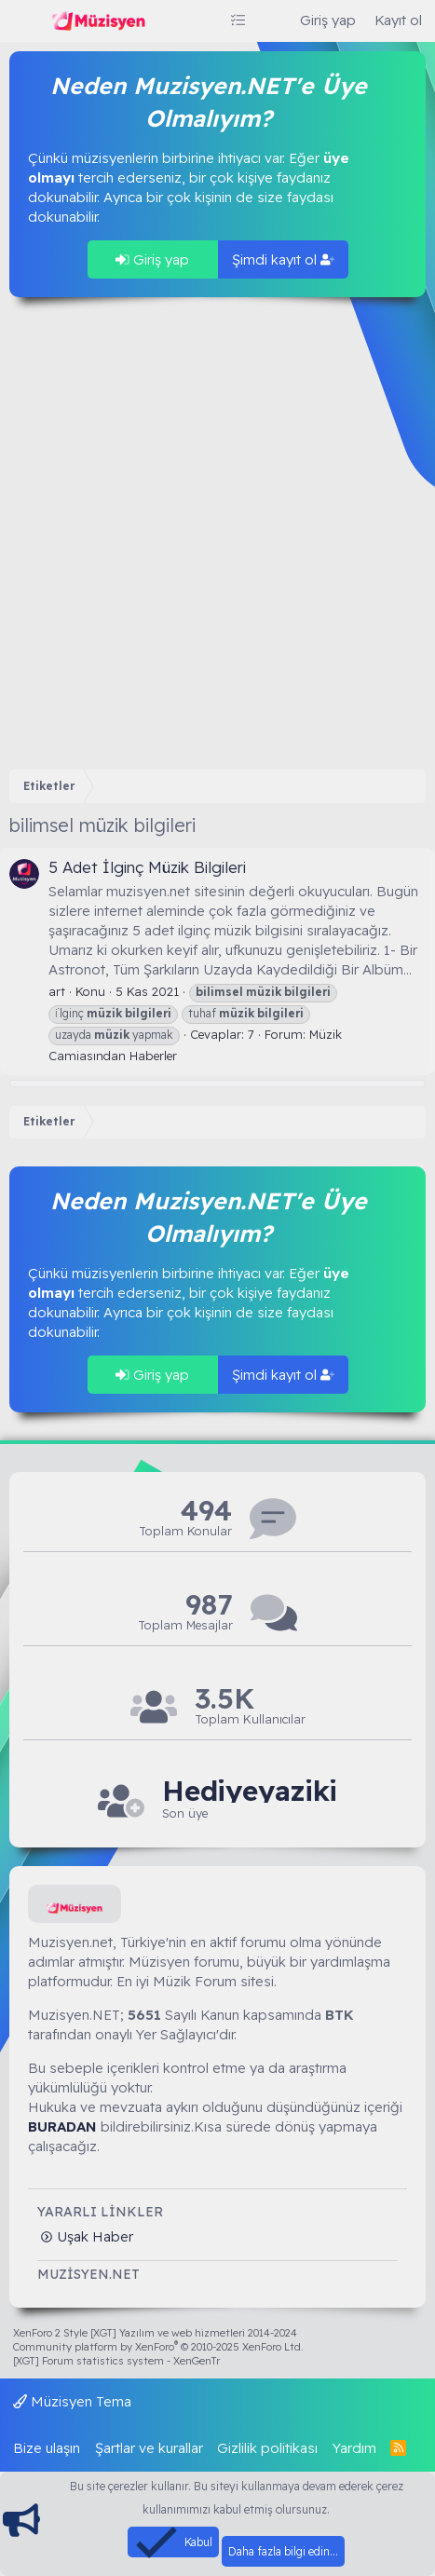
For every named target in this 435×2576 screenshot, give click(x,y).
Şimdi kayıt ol (283, 259)
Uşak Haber (93, 2236)
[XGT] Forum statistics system (116, 2360)
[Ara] (272, 20)
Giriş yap (152, 259)
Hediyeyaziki (249, 1791)
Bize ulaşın (46, 2448)
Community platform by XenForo (158, 2346)
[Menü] (26, 21)
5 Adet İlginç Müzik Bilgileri (147, 867)
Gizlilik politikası (267, 2448)
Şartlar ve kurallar (149, 2448)
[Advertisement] (217, 533)
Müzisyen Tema (72, 2401)
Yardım (354, 2448)
